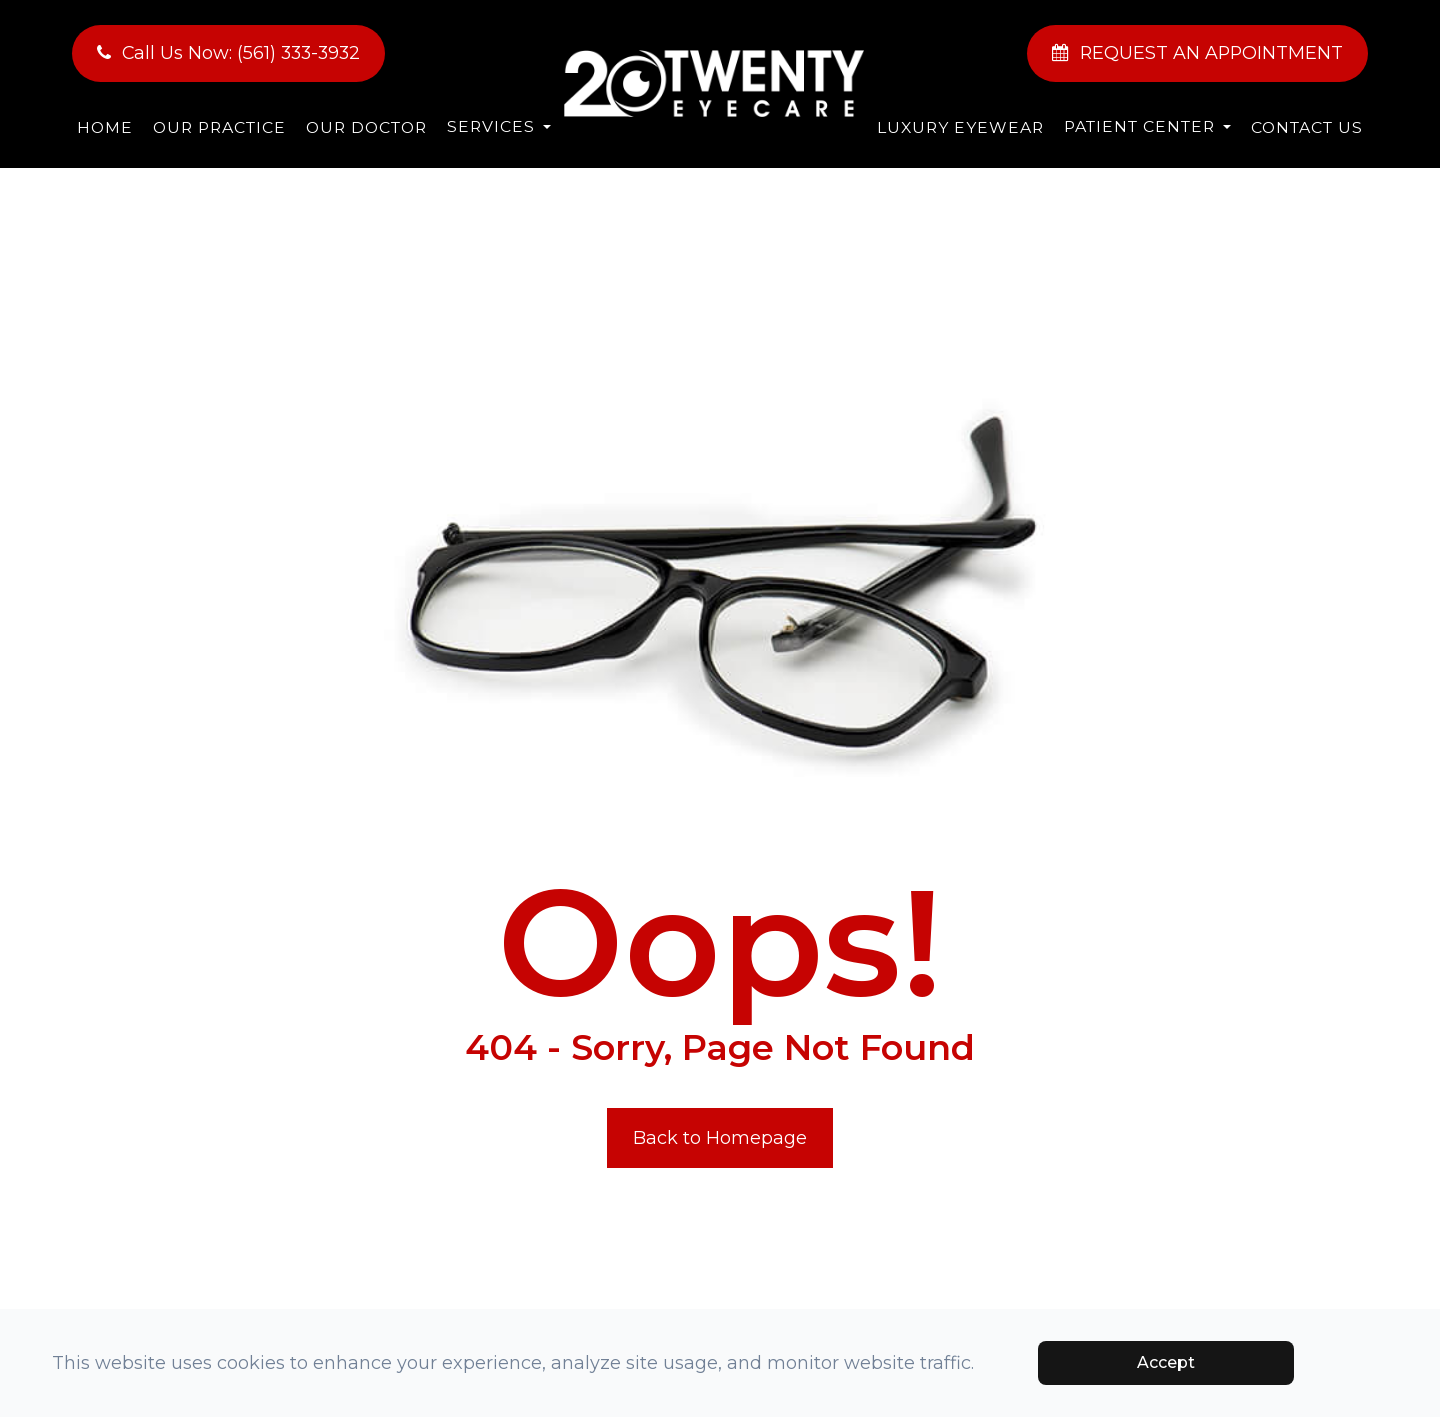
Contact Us (1307, 127)
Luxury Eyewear (960, 127)
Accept (1166, 1362)
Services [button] (499, 126)
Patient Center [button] (1147, 126)
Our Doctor (366, 127)
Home (105, 127)
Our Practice (219, 127)
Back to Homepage (720, 1138)
